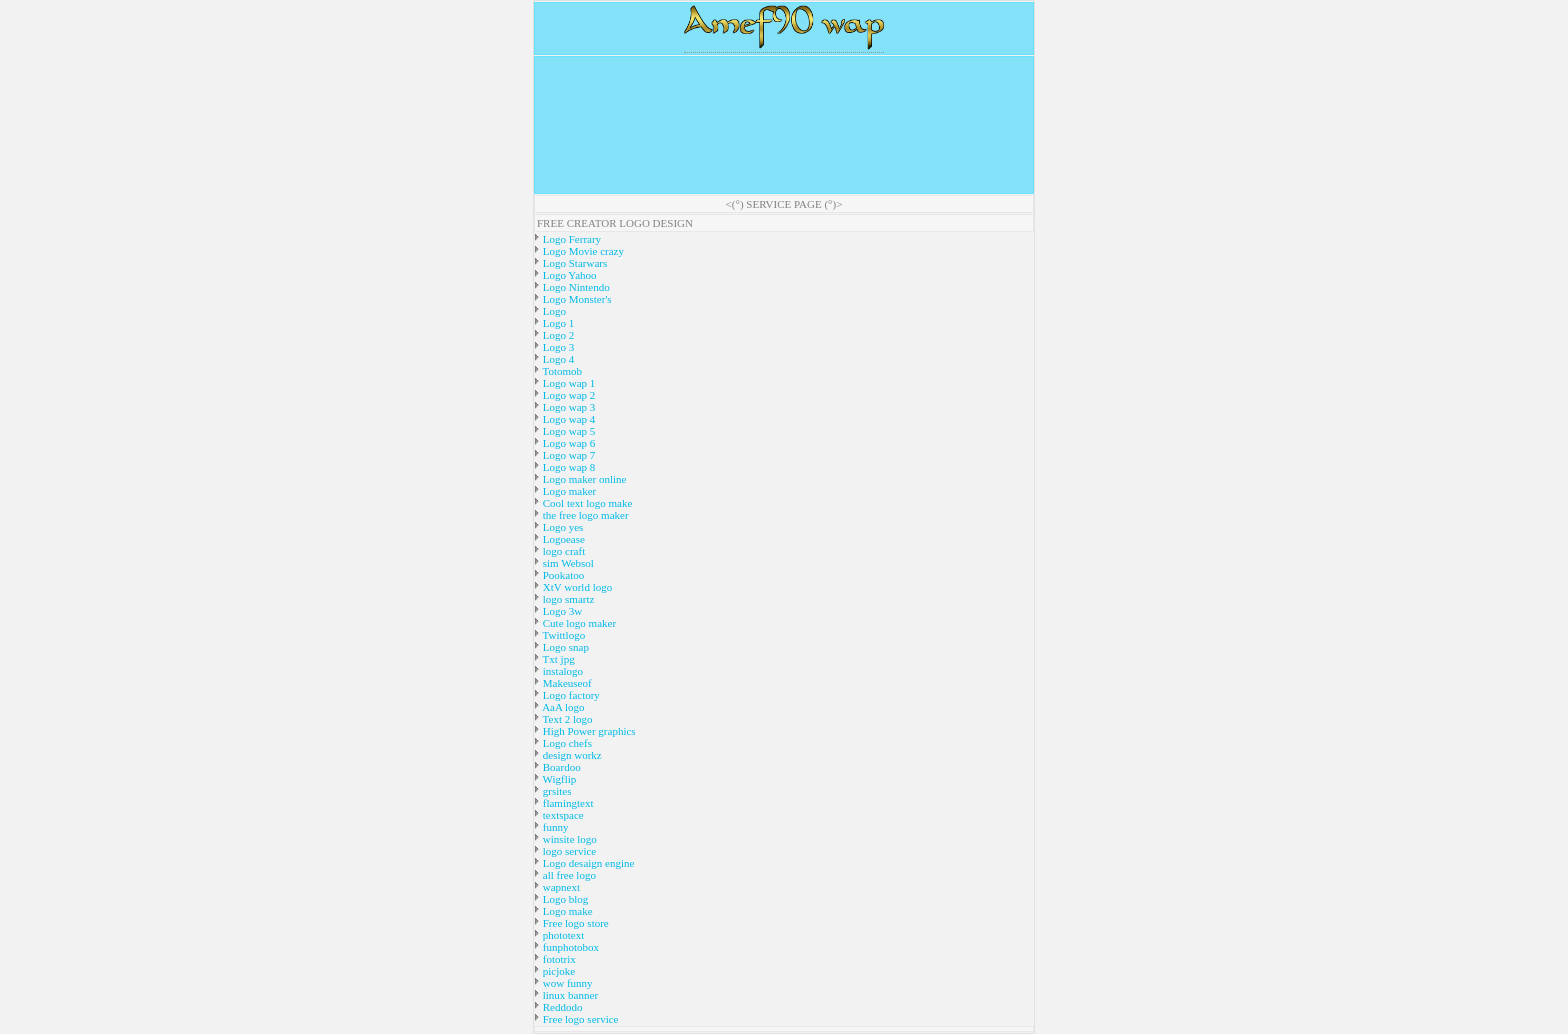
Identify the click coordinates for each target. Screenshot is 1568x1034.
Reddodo (561, 1007)
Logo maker (568, 491)
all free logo (568, 875)
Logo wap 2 (567, 395)
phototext (562, 935)
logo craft (562, 551)
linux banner (569, 995)
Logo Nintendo (575, 287)
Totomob (561, 371)
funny (554, 827)
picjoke (557, 971)
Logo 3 (557, 347)
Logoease (562, 539)
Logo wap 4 (567, 419)
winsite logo (568, 839)
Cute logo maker (578, 623)
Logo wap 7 (567, 455)
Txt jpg (557, 659)
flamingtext (566, 803)
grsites (555, 791)
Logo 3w (561, 611)
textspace (562, 815)
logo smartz (567, 599)
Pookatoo (562, 575)
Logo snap (564, 647)
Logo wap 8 (567, 467)
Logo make (566, 911)
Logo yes (561, 527)
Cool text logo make (586, 503)
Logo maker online (583, 479)
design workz (571, 755)
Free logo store (574, 923)
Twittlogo (562, 635)
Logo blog (564, 899)
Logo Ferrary (570, 239)
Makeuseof (566, 683)
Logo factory (570, 695)
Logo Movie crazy (582, 251)
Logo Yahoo (568, 275)
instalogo (561, 671)
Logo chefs (566, 743)
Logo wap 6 (567, 443)
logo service (568, 851)
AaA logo (562, 707)
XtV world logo (576, 587)
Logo (553, 311)
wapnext (560, 887)
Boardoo (560, 767)
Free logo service (579, 1019)
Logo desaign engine (587, 863)
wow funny (566, 983)
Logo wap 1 (567, 383)
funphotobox (569, 947)
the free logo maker (584, 515)
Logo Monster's (576, 299)
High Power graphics (588, 731)
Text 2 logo (566, 719)
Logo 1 (557, 323)
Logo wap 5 (567, 431)
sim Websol (567, 563)
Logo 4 (557, 359)
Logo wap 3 (567, 407)
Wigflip (558, 779)
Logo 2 (557, 335)
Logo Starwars (573, 263)
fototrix (558, 959)
